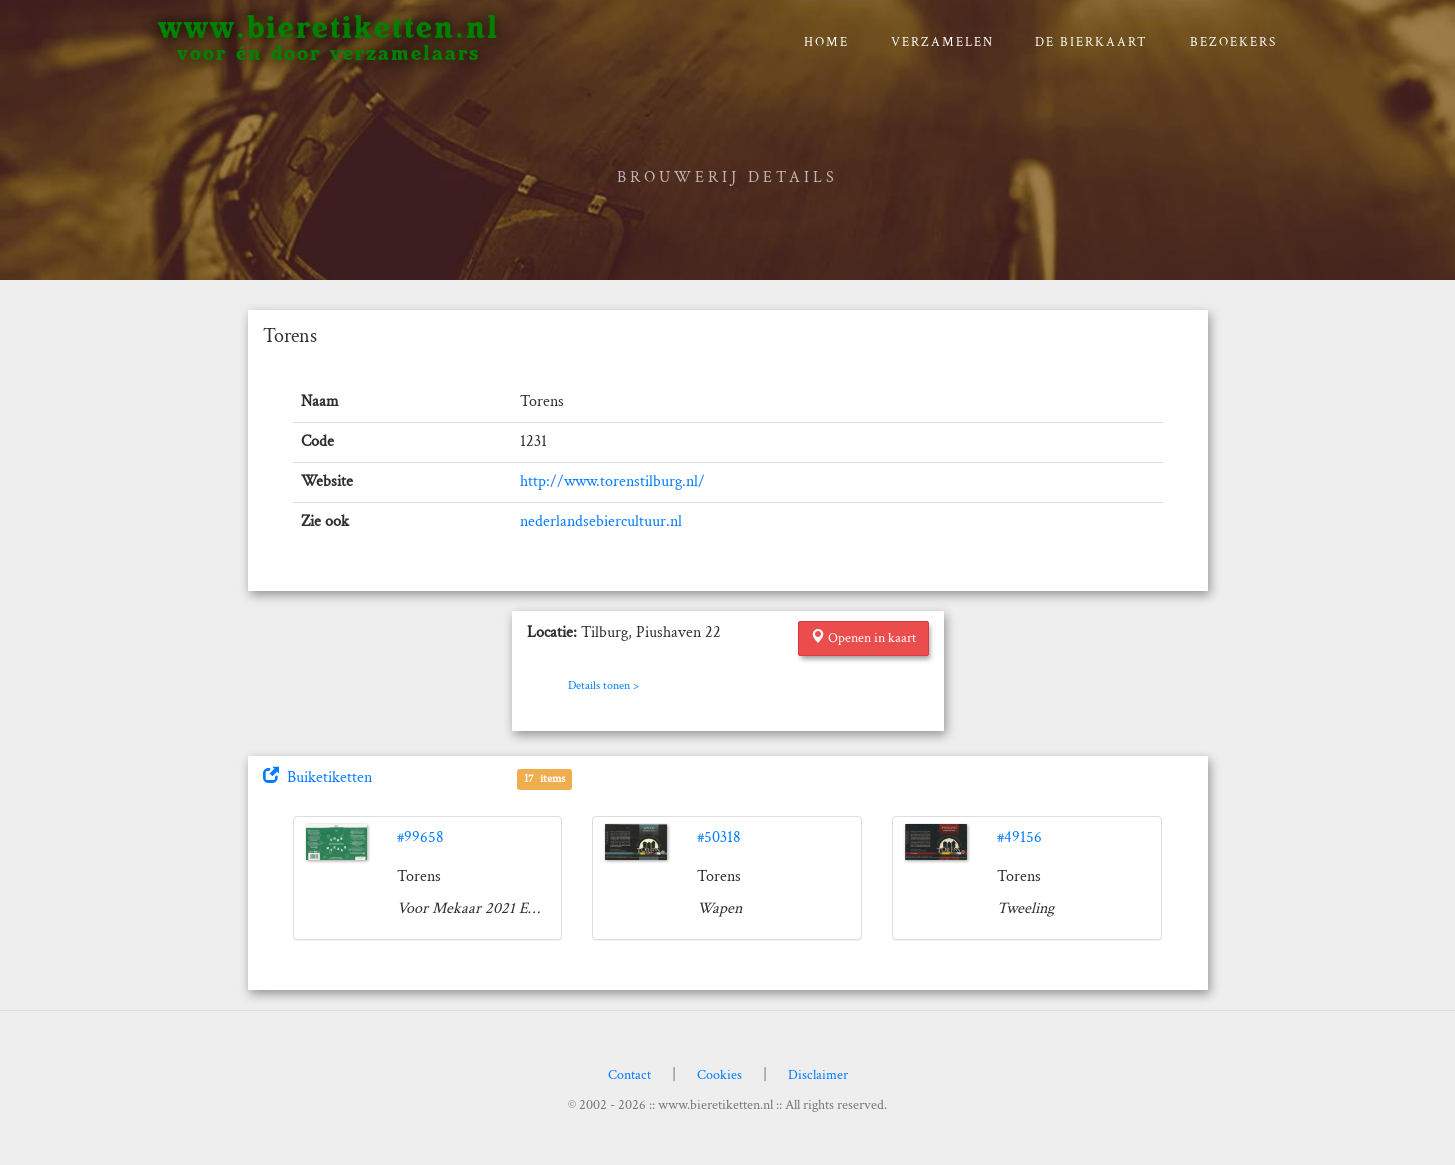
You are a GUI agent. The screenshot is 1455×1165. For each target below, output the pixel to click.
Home (826, 42)
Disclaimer (818, 1075)
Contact (629, 1075)
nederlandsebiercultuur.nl (601, 521)
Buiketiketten (317, 777)
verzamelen (942, 42)
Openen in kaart (863, 638)
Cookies (719, 1075)
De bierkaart (1091, 42)
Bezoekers (1233, 42)
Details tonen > (603, 685)
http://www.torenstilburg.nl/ (612, 481)
